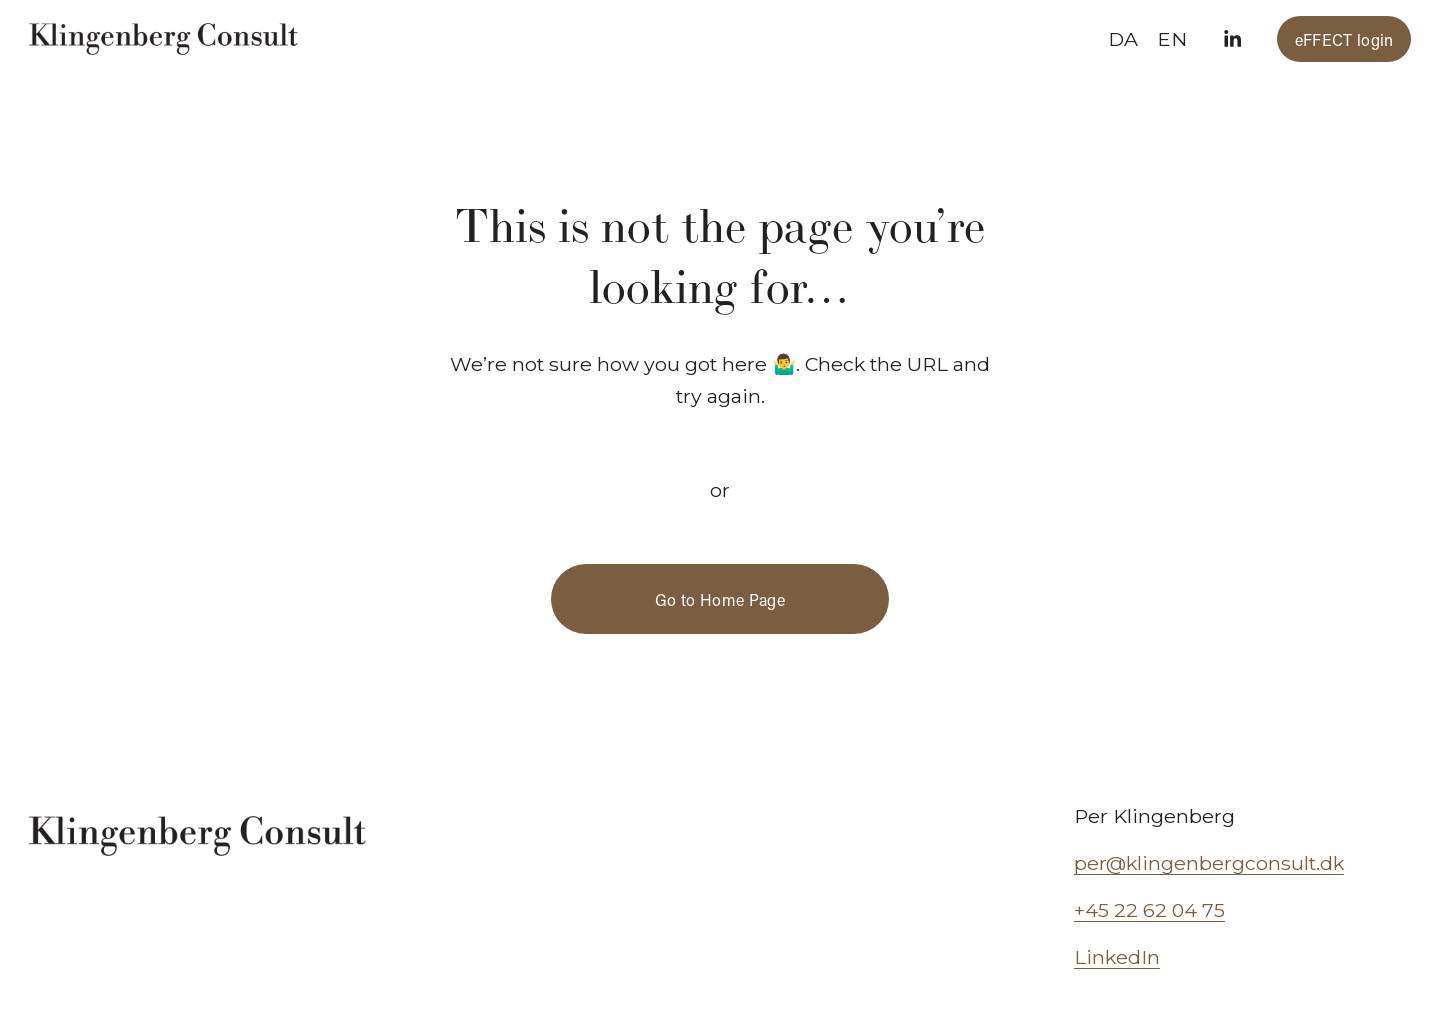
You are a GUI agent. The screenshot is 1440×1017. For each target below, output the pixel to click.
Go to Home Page (720, 599)
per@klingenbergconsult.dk (1209, 863)
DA (1123, 39)
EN (1172, 39)
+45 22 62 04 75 (1149, 910)
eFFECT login (1344, 39)
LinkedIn (1117, 957)
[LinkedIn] (1232, 39)
